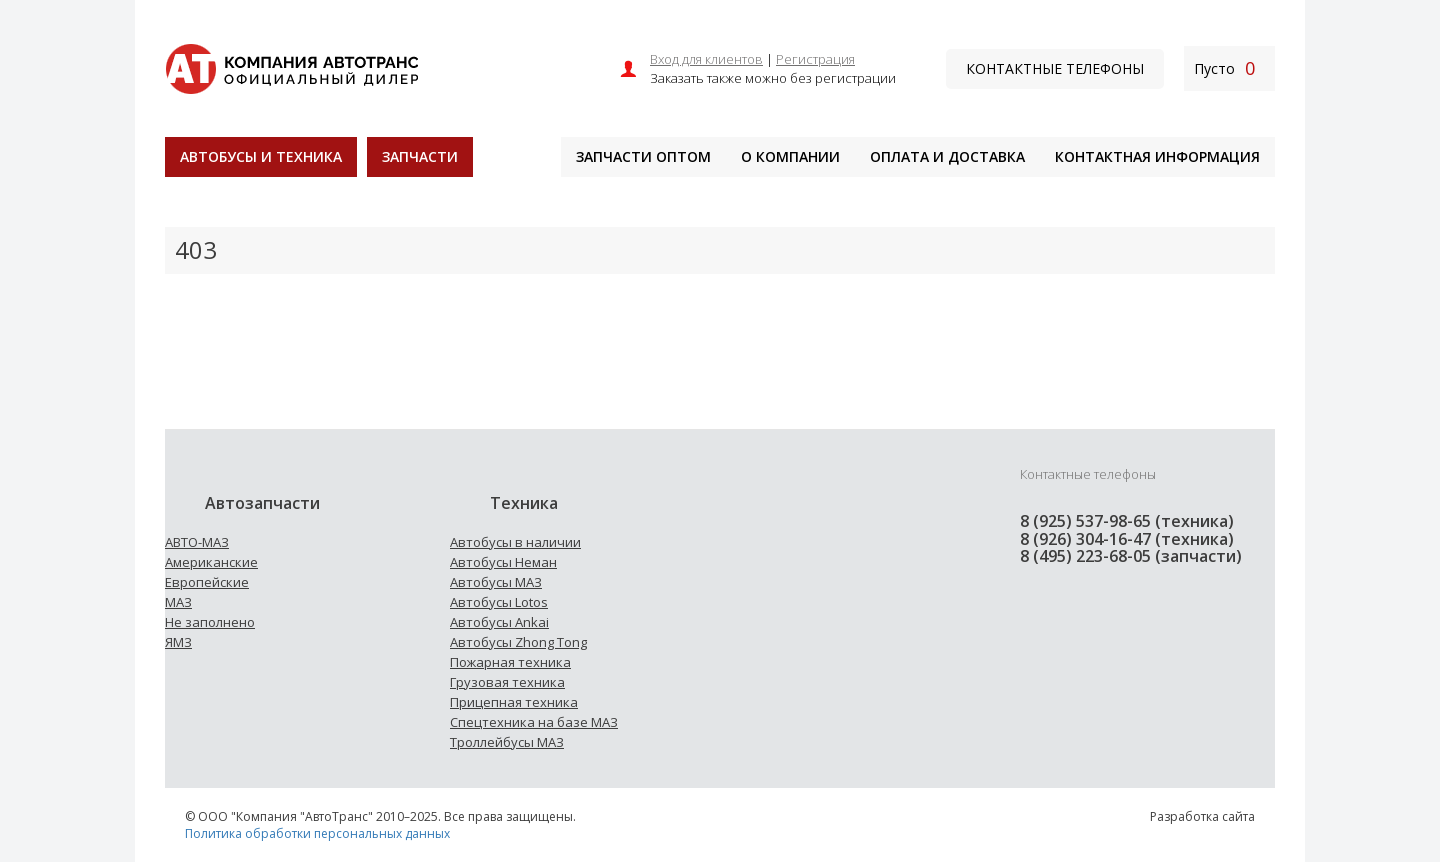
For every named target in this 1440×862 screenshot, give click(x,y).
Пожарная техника (510, 662)
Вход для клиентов (706, 59)
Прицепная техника (514, 702)
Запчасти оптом (643, 156)
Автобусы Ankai (499, 622)
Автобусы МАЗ (496, 582)
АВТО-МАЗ (197, 542)
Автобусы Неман (503, 562)
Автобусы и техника (261, 156)
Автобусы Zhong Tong (518, 642)
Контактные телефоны (1055, 68)
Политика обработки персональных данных (317, 833)
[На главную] (291, 66)
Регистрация (815, 59)
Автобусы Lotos (499, 602)
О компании (790, 156)
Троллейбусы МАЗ (507, 742)
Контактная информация (1157, 156)
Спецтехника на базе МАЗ (534, 722)
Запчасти (420, 156)
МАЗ (178, 602)
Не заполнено (210, 622)
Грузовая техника (507, 682)
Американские (211, 562)
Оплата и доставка (947, 156)
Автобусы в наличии (515, 542)
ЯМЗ (178, 642)
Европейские (207, 582)
